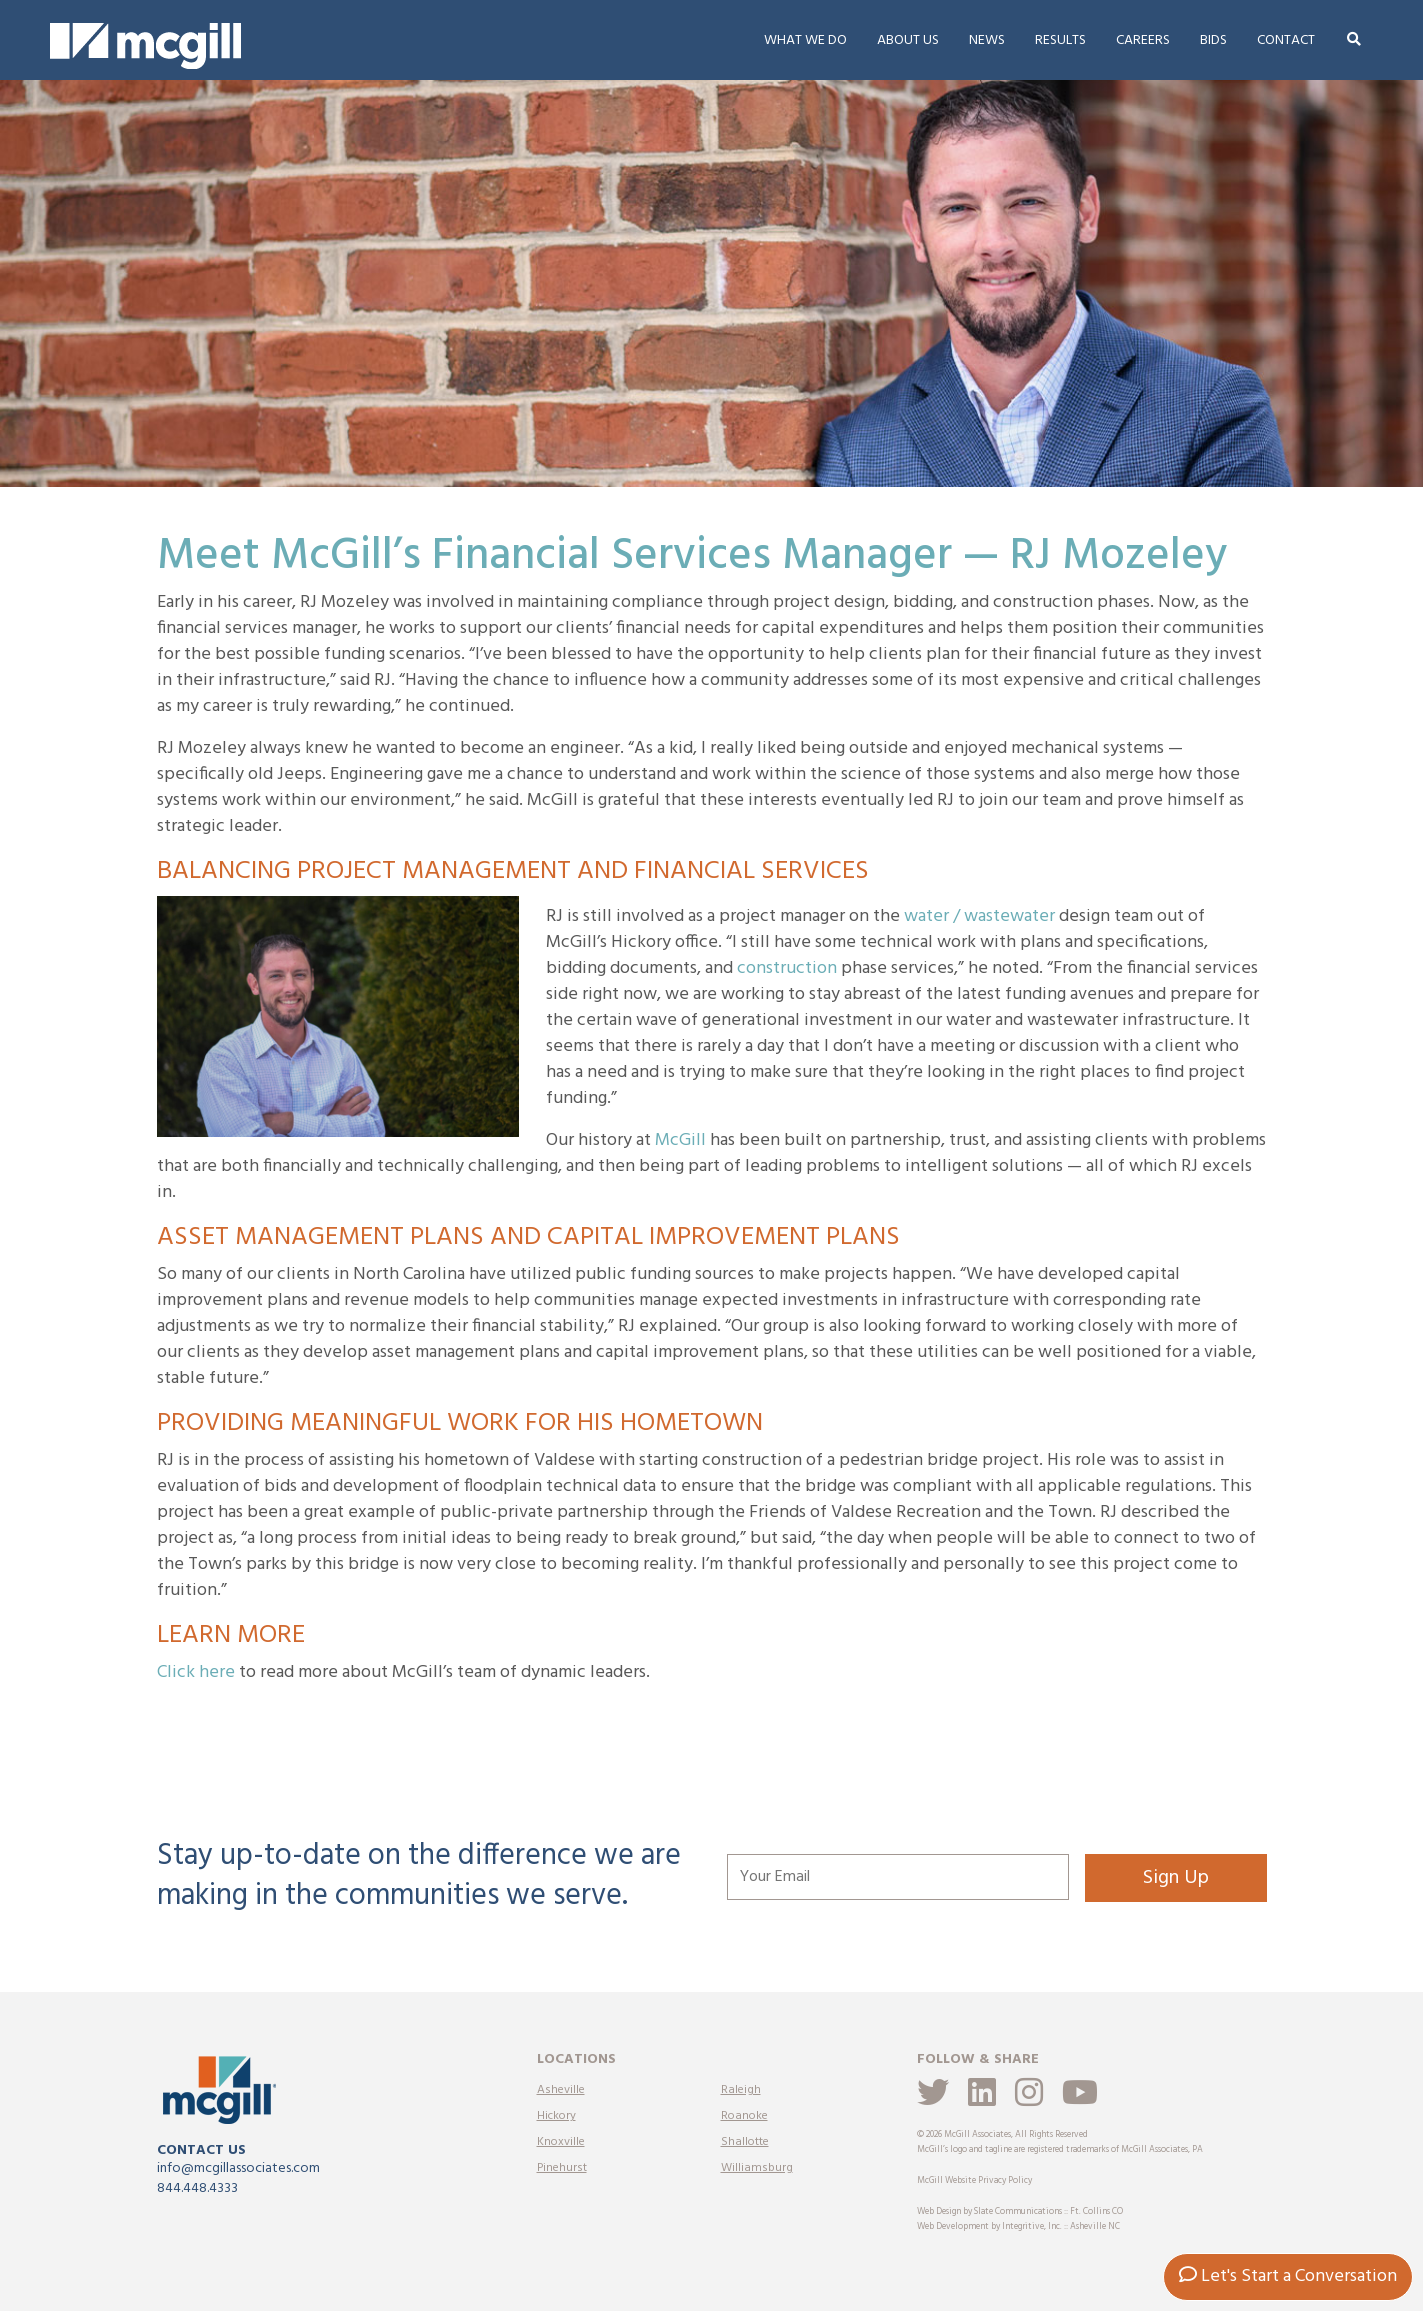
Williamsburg (757, 2168)
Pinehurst (562, 2168)
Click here (196, 1672)
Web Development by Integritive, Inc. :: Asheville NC (1018, 2227)
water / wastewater (979, 916)
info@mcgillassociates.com (238, 2168)
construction (787, 968)
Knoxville (561, 2142)
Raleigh (741, 2090)
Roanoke (744, 2116)
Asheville (561, 2090)
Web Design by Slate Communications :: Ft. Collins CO (1020, 2212)
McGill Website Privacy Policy (974, 2181)
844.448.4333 (197, 2188)
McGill (680, 1140)
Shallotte (745, 2142)
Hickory (556, 2116)
